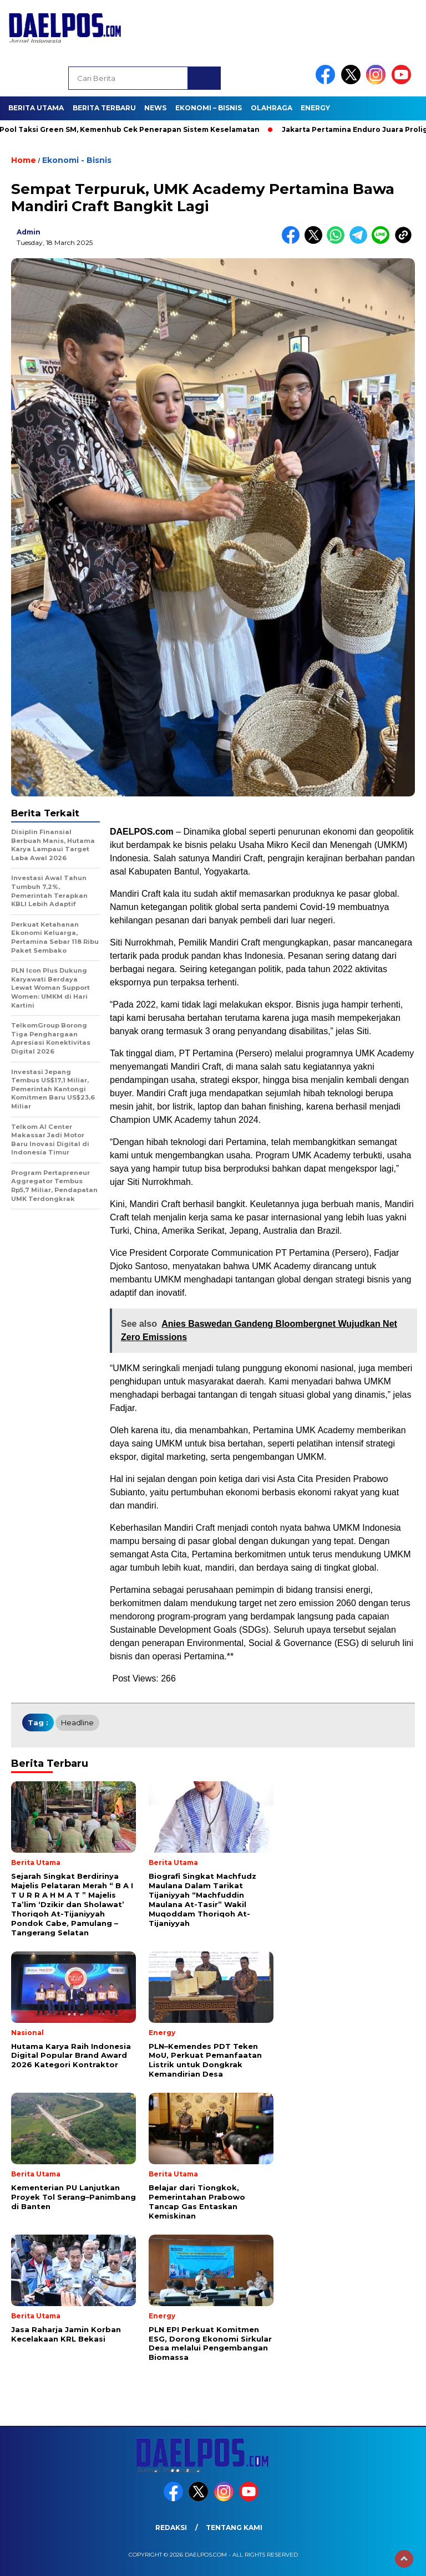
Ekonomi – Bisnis (208, 108)
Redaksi (171, 2527)
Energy (315, 108)
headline (77, 1722)
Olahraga (271, 108)
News (155, 108)
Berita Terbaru (104, 108)
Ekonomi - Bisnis (76, 160)
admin (28, 232)
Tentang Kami (234, 2527)
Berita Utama (36, 108)
